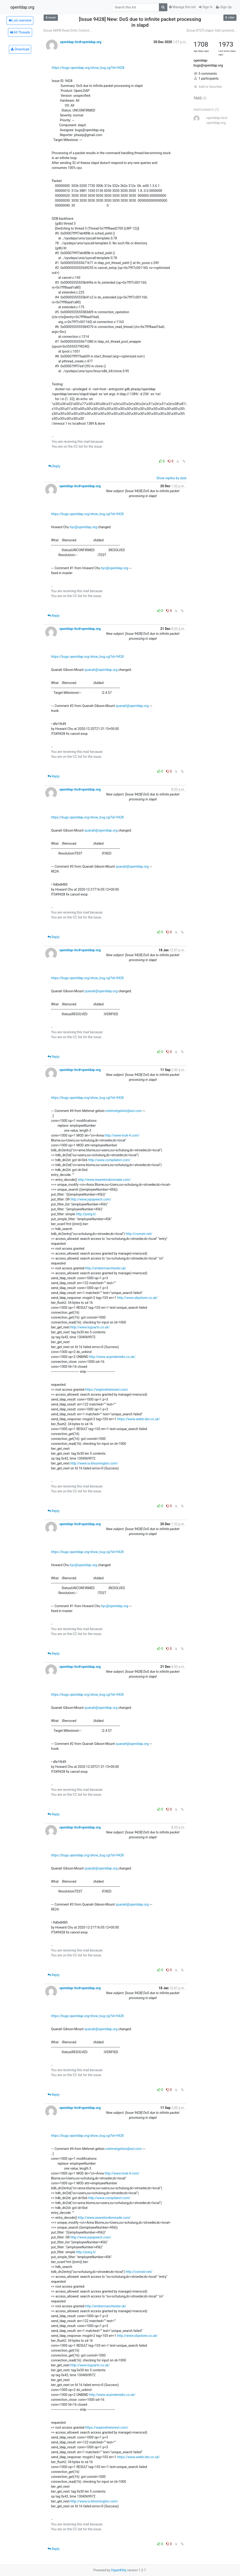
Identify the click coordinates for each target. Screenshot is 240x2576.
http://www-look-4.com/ (122, 1135)
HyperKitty (118, 2570)
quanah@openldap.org (100, 670)
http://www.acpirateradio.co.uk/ (112, 1357)
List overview (19, 20)
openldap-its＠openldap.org (80, 42)
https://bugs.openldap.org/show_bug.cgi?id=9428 (88, 68)
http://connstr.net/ (139, 1234)
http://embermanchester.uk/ (105, 1268)
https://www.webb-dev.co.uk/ (138, 1419)
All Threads (20, 32)
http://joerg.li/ (86, 1214)
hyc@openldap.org (83, 527)
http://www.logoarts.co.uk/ (90, 1327)
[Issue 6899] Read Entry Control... (68, 30)
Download (20, 49)
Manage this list (182, 7)
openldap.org (22, 7)
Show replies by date (171, 478)
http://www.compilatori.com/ (109, 1160)
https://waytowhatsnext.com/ (106, 1389)
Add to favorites (208, 87)
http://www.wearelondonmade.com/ (104, 1180)
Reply (54, 466)
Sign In (206, 7)
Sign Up (224, 7)
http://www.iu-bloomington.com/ (94, 1463)
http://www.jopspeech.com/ (91, 1199)
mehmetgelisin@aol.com (123, 1111)
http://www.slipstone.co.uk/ (137, 1298)
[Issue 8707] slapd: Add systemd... (211, 30)
